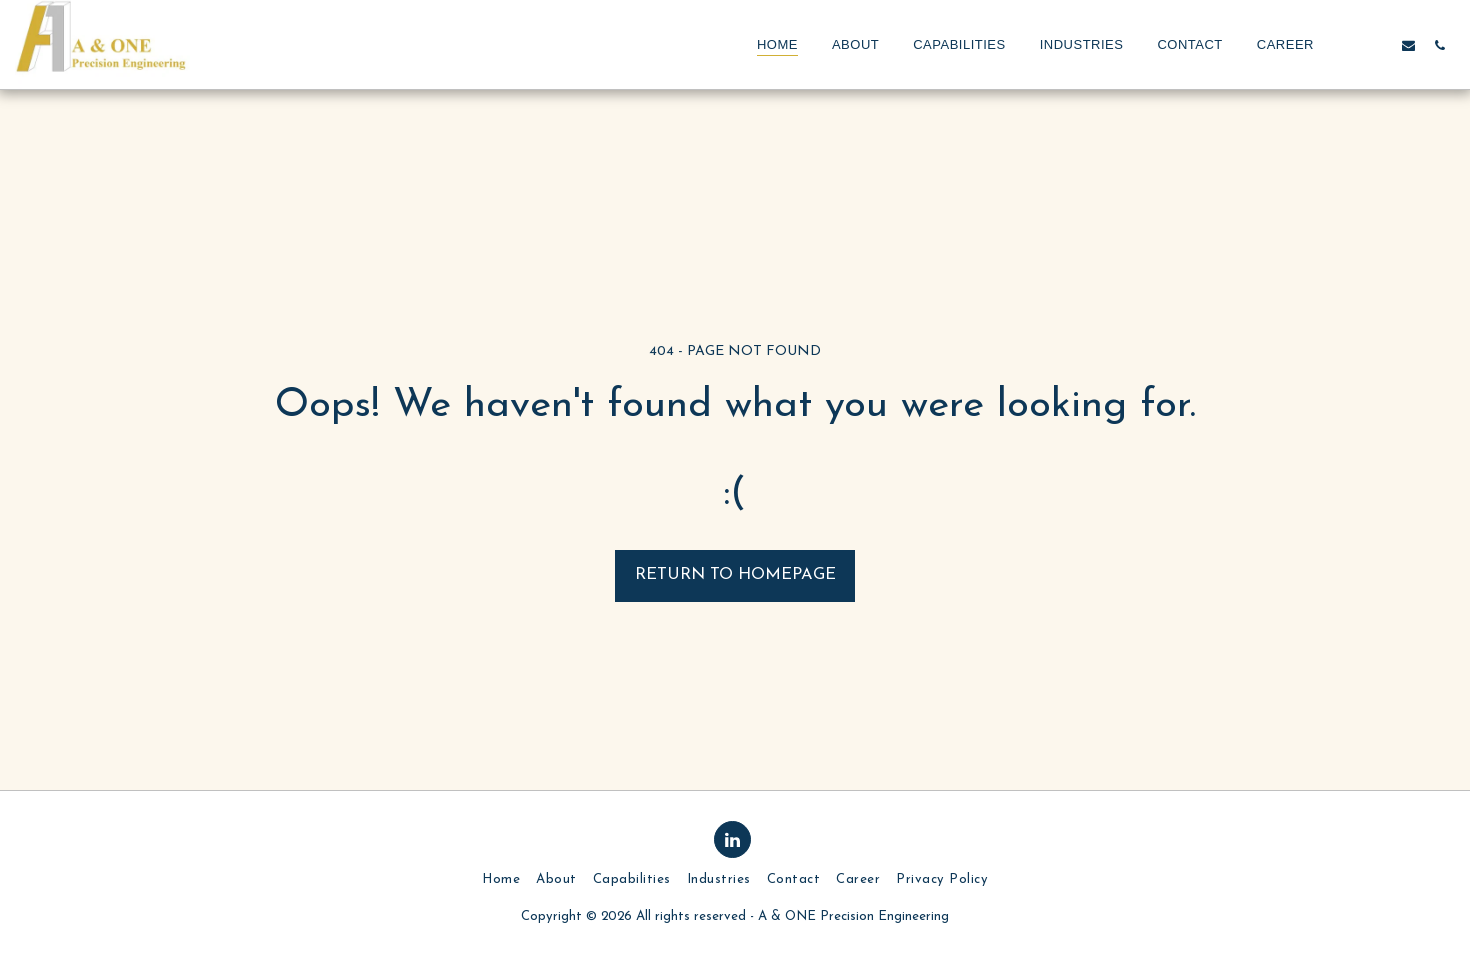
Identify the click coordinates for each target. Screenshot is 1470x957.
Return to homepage (735, 575)
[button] (1346, 45)
